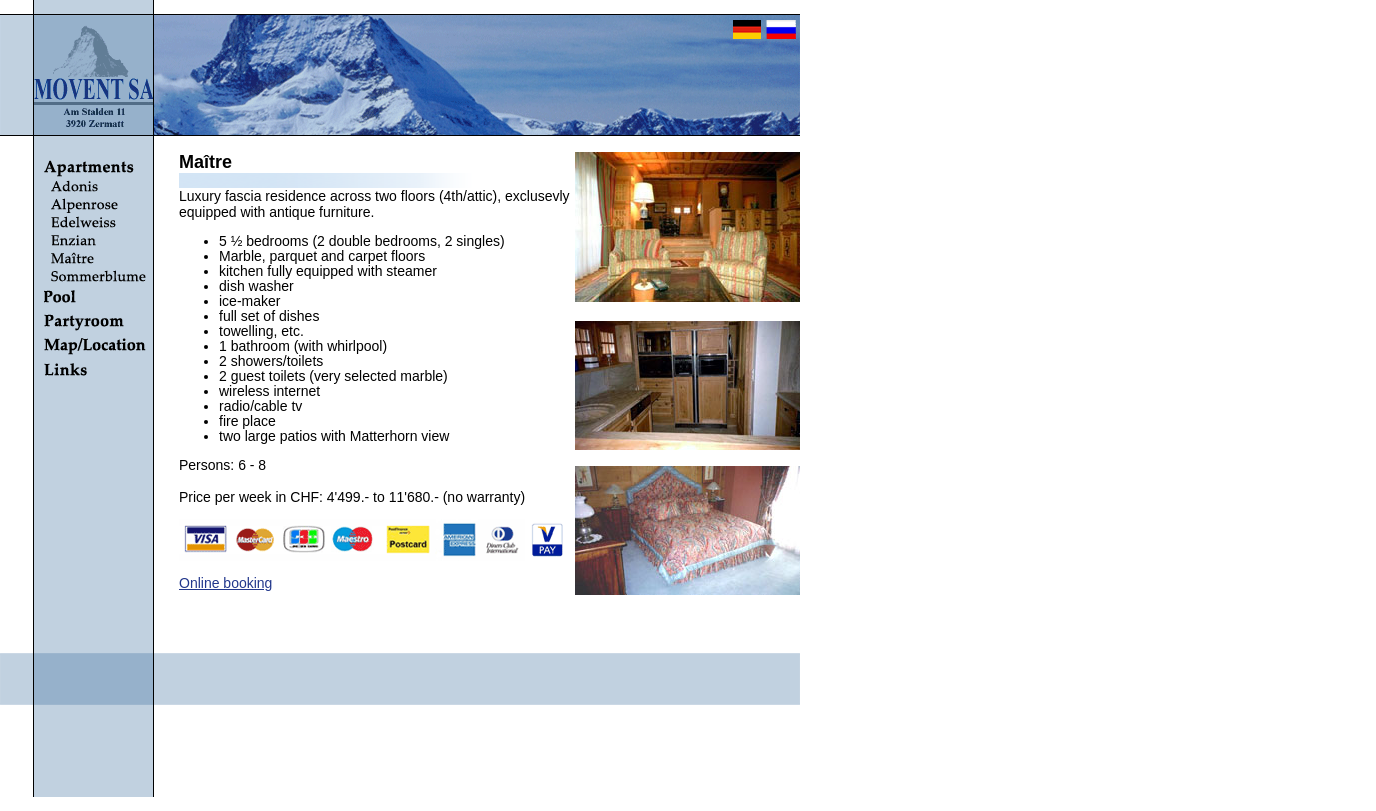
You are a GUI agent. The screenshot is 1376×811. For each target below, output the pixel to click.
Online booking (225, 583)
